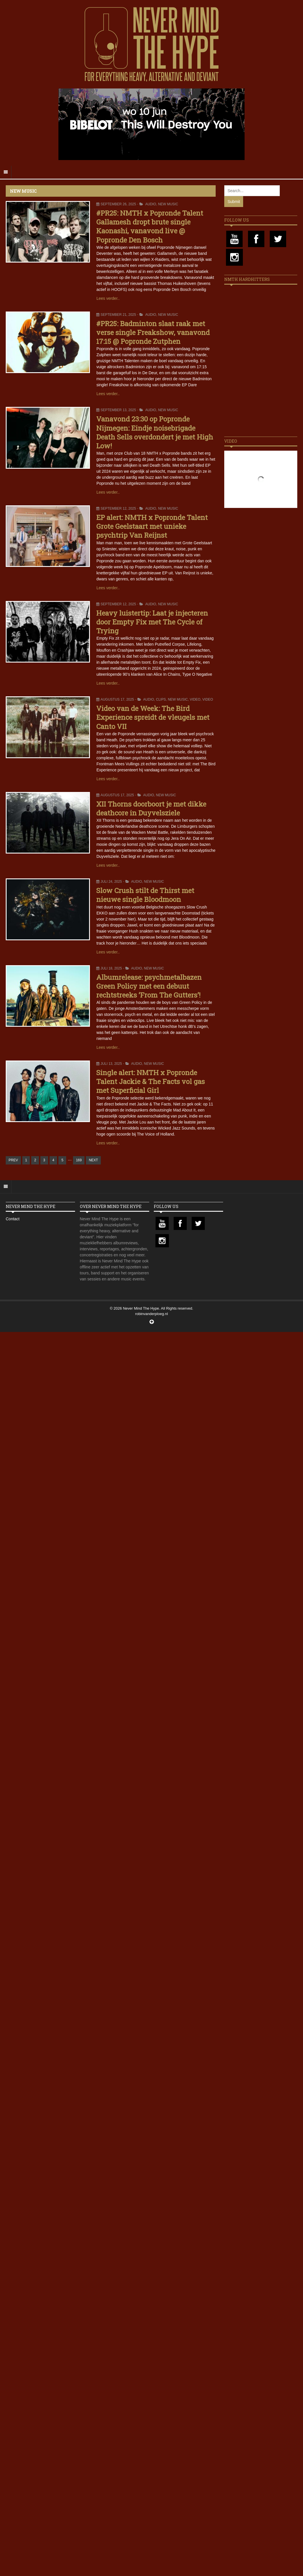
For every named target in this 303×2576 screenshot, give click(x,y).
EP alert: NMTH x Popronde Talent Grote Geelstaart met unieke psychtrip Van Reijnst (152, 526)
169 (79, 1160)
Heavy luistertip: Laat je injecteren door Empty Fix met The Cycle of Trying (152, 621)
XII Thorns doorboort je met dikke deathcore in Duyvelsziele (151, 808)
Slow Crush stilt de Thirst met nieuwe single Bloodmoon (145, 895)
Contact (12, 1219)
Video (195, 699)
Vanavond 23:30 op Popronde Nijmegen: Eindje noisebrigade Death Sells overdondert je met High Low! (154, 432)
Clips (161, 699)
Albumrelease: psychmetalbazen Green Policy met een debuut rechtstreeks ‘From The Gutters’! (149, 986)
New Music (168, 204)
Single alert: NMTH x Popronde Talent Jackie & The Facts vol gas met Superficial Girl (150, 1081)
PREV (13, 1160)
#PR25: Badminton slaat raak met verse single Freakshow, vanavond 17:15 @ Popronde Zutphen (153, 332)
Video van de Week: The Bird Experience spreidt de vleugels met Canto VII (152, 717)
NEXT (93, 1160)
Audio (150, 204)
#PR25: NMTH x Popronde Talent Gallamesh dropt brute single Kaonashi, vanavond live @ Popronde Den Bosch (149, 226)
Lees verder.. (108, 298)
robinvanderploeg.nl (151, 1314)
